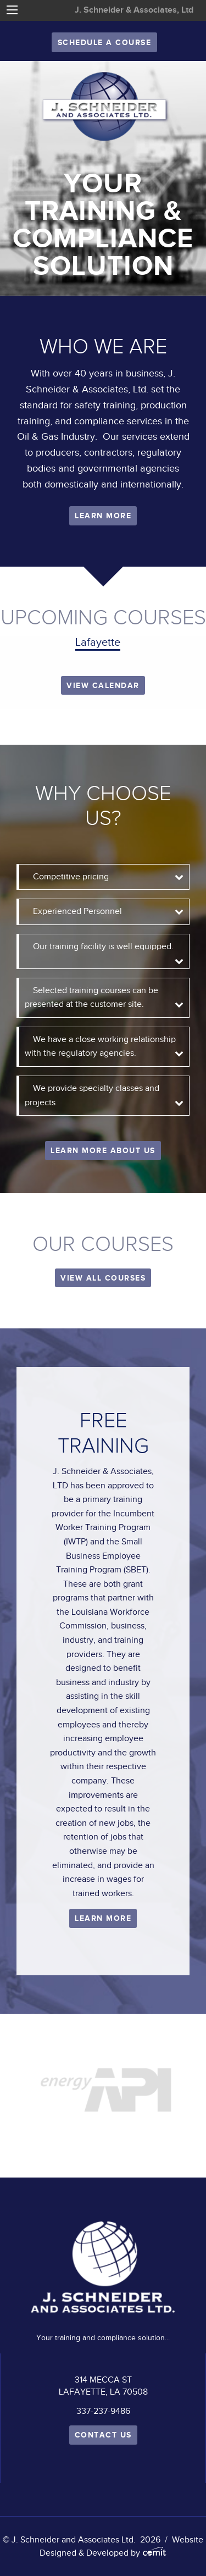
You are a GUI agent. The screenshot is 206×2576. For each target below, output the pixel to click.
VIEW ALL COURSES (103, 1277)
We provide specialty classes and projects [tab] (92, 1095)
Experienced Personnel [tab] (81, 911)
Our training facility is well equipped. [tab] (107, 950)
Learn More (103, 515)
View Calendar (103, 685)
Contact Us (103, 2434)
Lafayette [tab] (97, 642)
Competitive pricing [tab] (75, 877)
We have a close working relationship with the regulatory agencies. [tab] (100, 1046)
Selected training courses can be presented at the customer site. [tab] (91, 997)
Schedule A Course (105, 42)
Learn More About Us (103, 1150)
